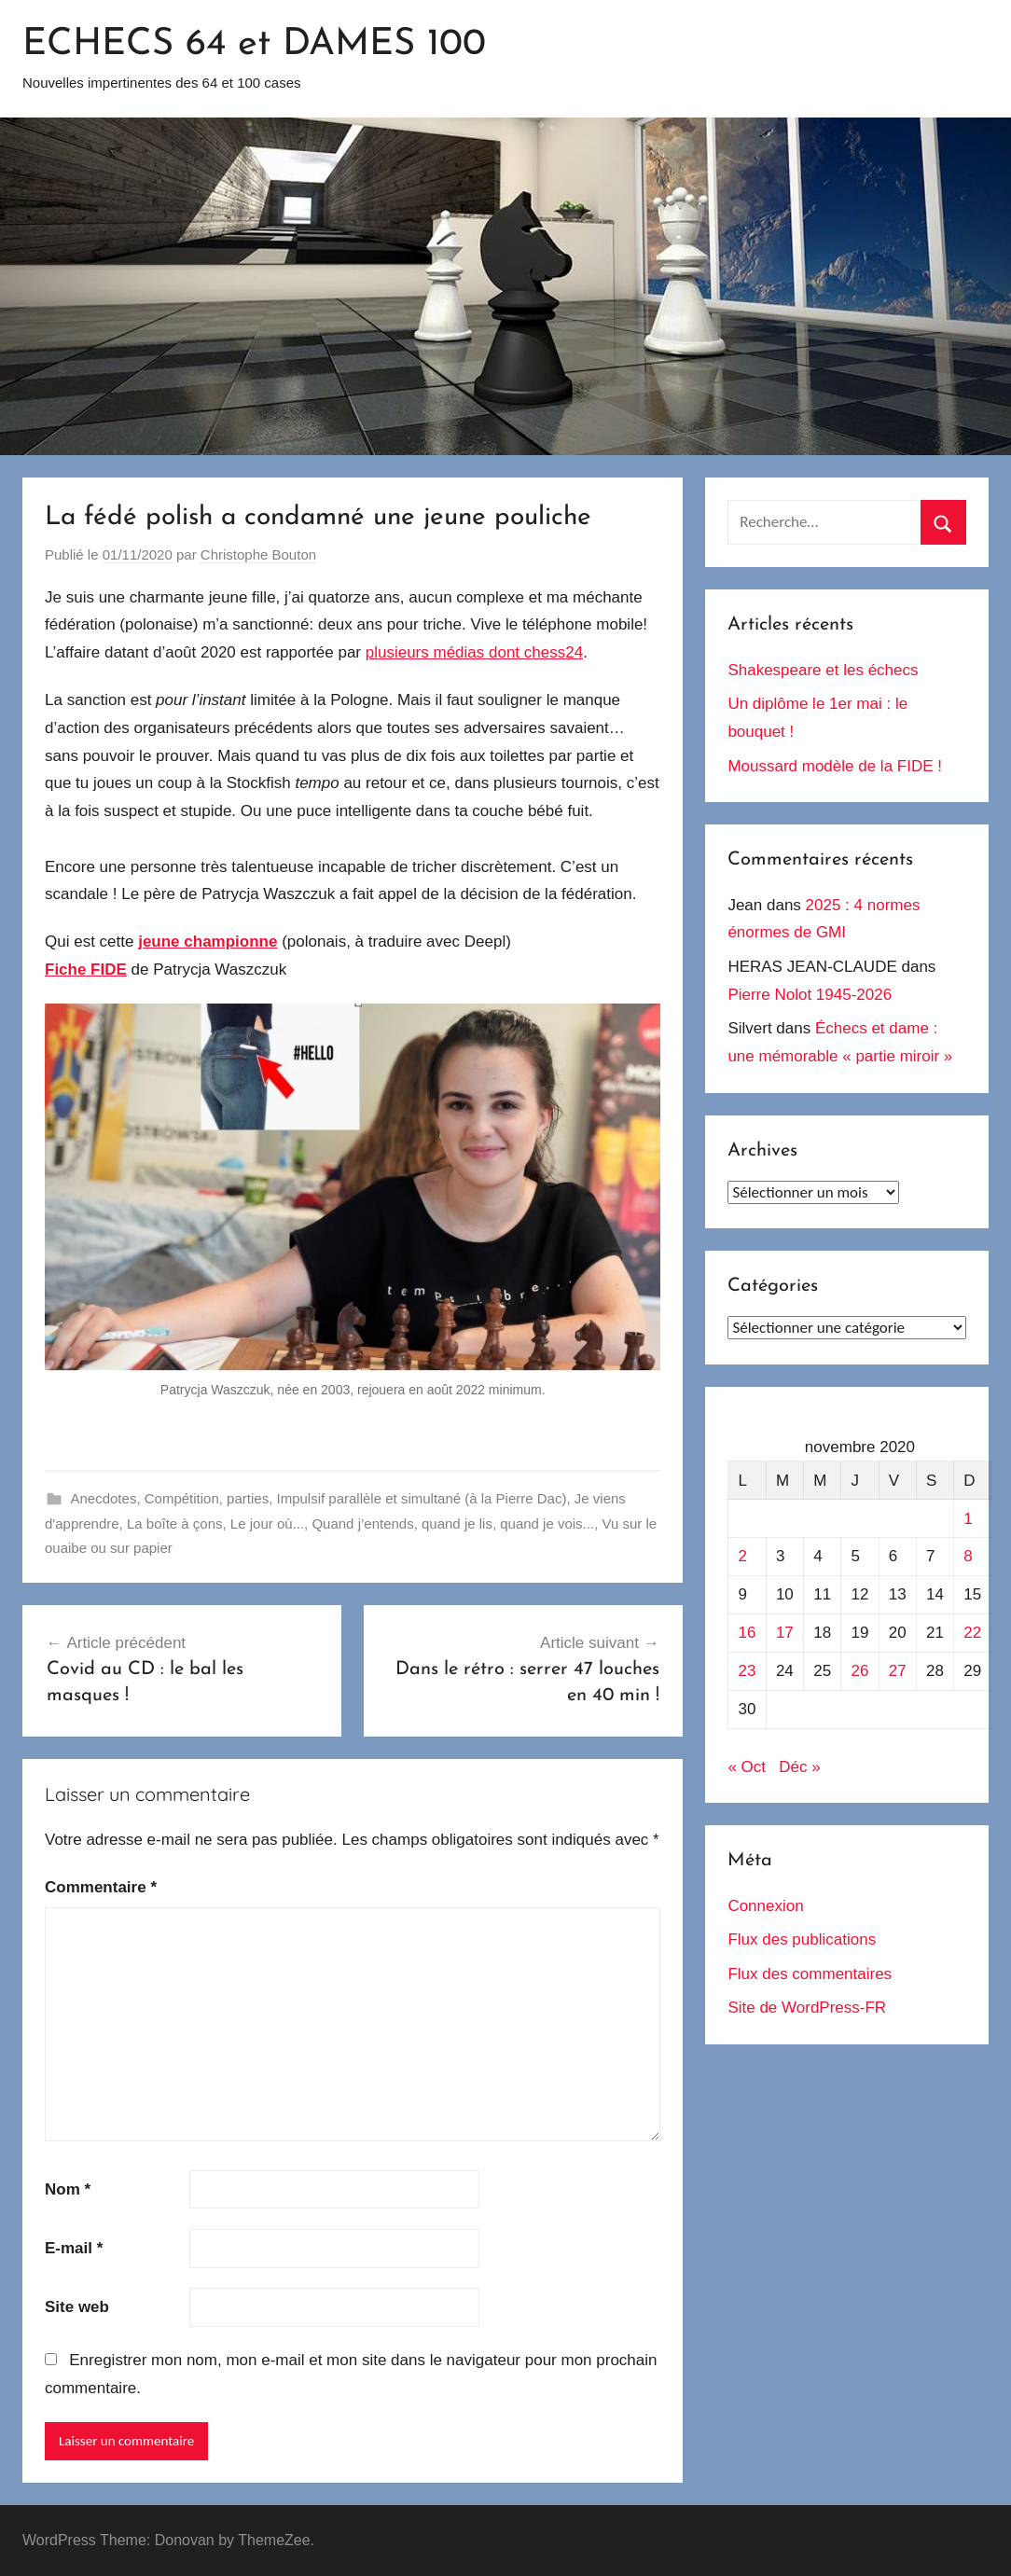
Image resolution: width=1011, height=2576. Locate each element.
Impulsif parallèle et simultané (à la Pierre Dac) (421, 1498)
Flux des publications (801, 1939)
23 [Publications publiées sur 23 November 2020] (747, 1671)
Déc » (799, 1767)
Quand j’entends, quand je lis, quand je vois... (453, 1523)
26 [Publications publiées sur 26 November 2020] (859, 1671)
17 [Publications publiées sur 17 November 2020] (785, 1632)
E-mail (74, 2248)
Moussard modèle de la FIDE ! (834, 766)
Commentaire (101, 1887)
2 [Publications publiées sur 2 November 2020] (743, 1556)
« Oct (746, 1767)
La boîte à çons (175, 1523)
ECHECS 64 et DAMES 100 (254, 44)
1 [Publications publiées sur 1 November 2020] (967, 1519)
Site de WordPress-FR (806, 2007)
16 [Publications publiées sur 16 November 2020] (747, 1632)
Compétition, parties (207, 1498)
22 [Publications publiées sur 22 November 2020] (972, 1632)
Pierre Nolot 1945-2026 (809, 995)
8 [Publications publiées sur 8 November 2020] (967, 1556)
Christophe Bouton (258, 554)
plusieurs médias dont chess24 (474, 652)
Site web (77, 2307)
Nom (67, 2189)
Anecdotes (104, 1498)
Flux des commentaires (809, 1974)
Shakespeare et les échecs (822, 670)
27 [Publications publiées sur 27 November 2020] (898, 1671)
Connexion (765, 1906)
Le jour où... (267, 1523)
